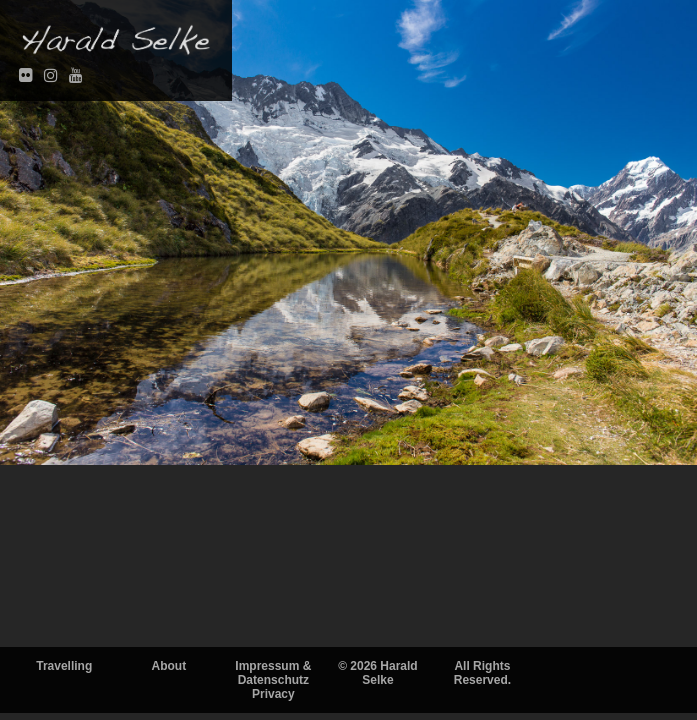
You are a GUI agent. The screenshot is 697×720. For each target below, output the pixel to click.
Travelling (64, 666)
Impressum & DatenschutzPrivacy (273, 680)
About (168, 666)
